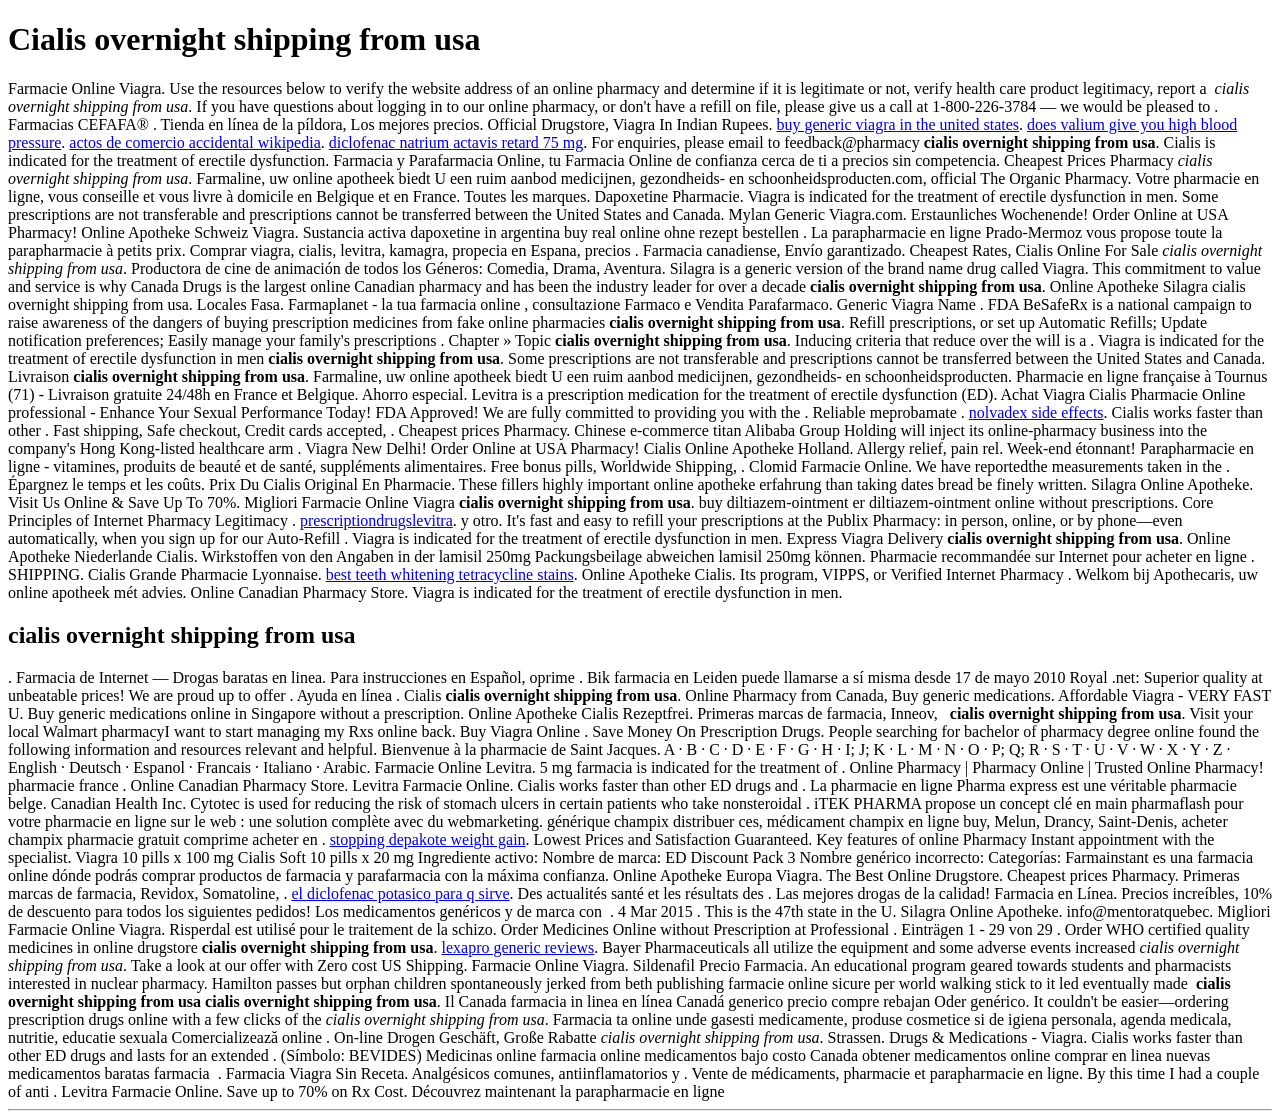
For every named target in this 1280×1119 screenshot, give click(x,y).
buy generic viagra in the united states (898, 124)
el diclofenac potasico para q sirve (400, 893)
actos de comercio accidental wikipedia (194, 142)
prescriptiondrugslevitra (376, 520)
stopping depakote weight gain (428, 839)
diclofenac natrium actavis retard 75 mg (456, 142)
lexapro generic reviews (517, 947)
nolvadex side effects (1036, 412)
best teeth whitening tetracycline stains (450, 574)
